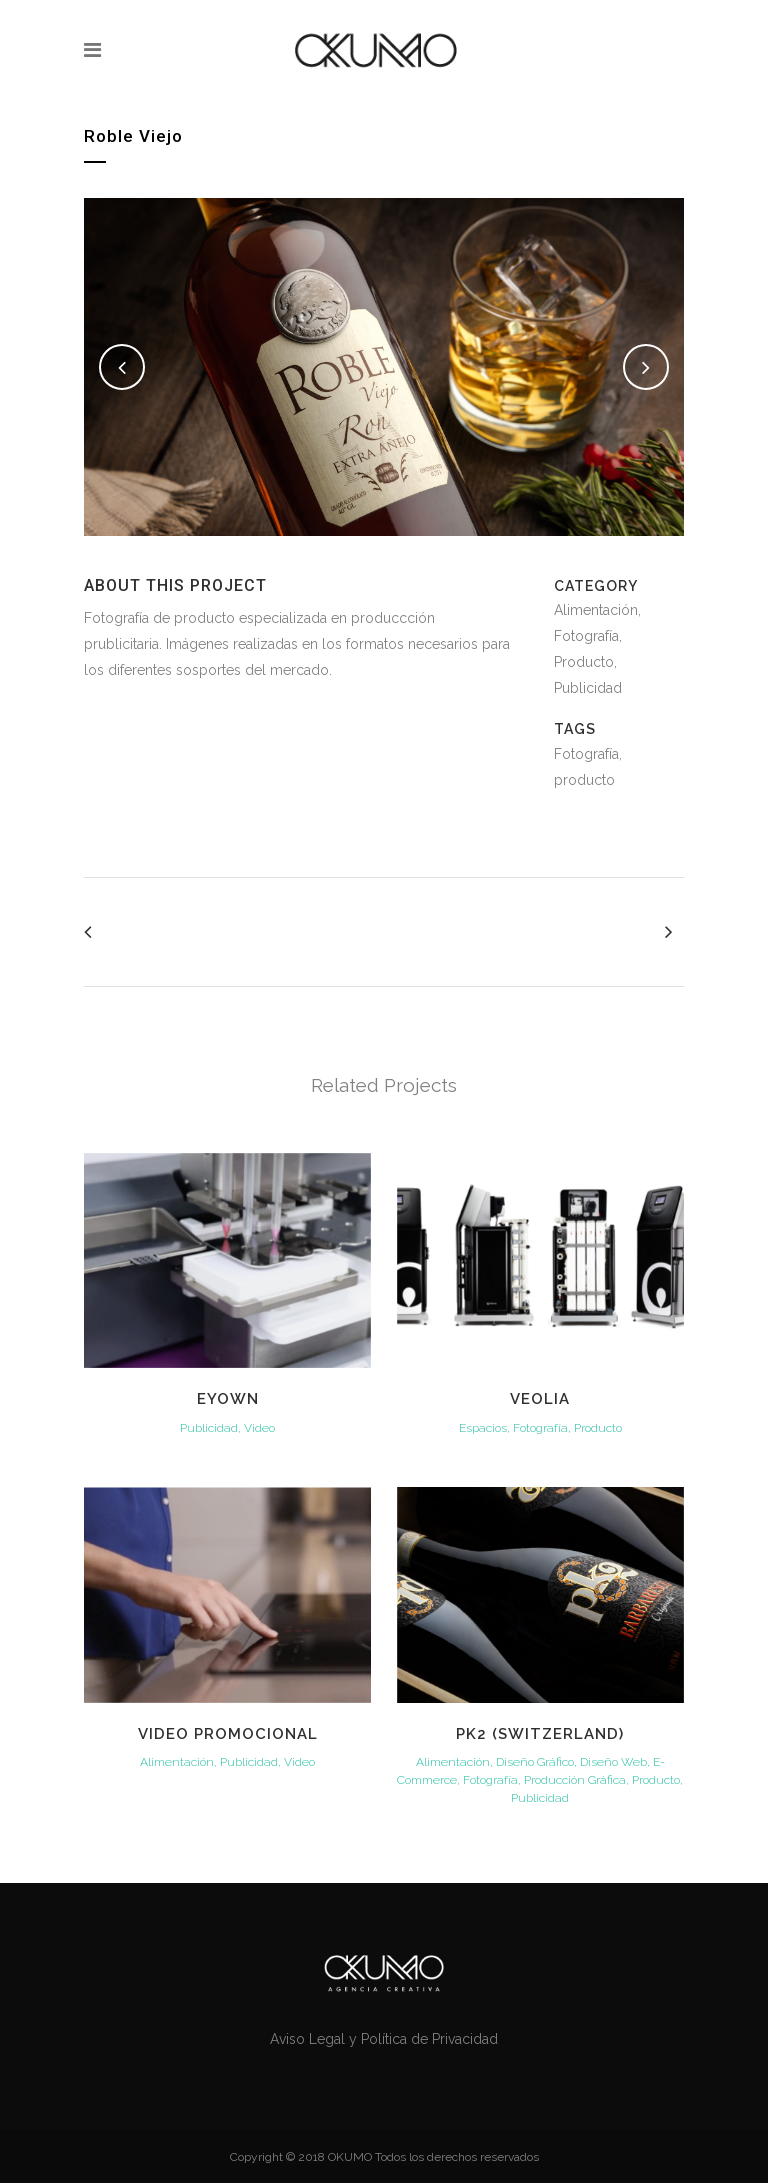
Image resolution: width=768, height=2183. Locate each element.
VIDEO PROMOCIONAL (228, 1734)
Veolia (540, 1399)
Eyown (228, 1399)
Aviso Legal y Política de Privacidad (384, 2039)
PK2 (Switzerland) (540, 1734)
